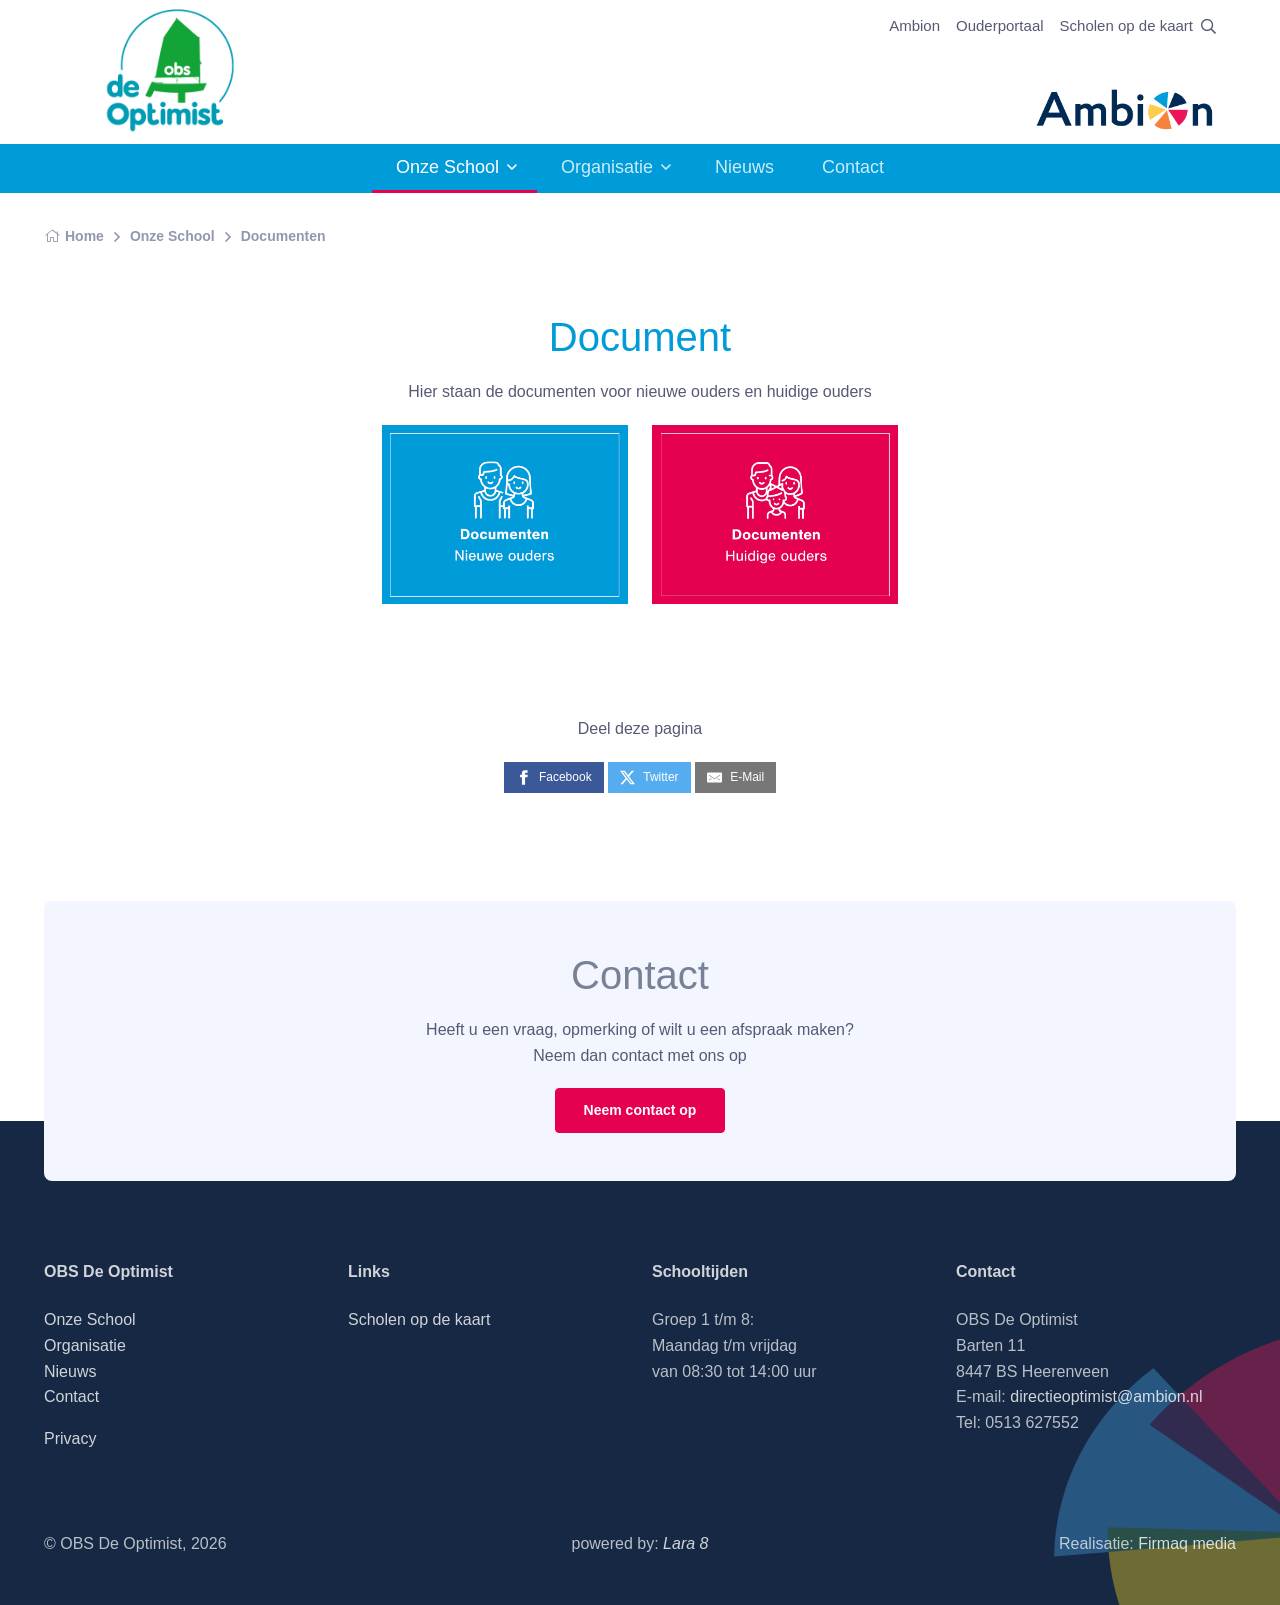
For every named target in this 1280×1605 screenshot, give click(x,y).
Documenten (283, 236)
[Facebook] (554, 777)
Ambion (914, 25)
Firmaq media (1187, 1543)
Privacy (70, 1438)
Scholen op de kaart (1126, 25)
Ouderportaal (1000, 25)
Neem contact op (640, 1110)
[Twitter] (649, 777)
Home (74, 236)
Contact (853, 167)
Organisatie (607, 167)
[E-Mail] (735, 777)
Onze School (447, 167)
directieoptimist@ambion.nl (1106, 1396)
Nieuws (744, 167)
